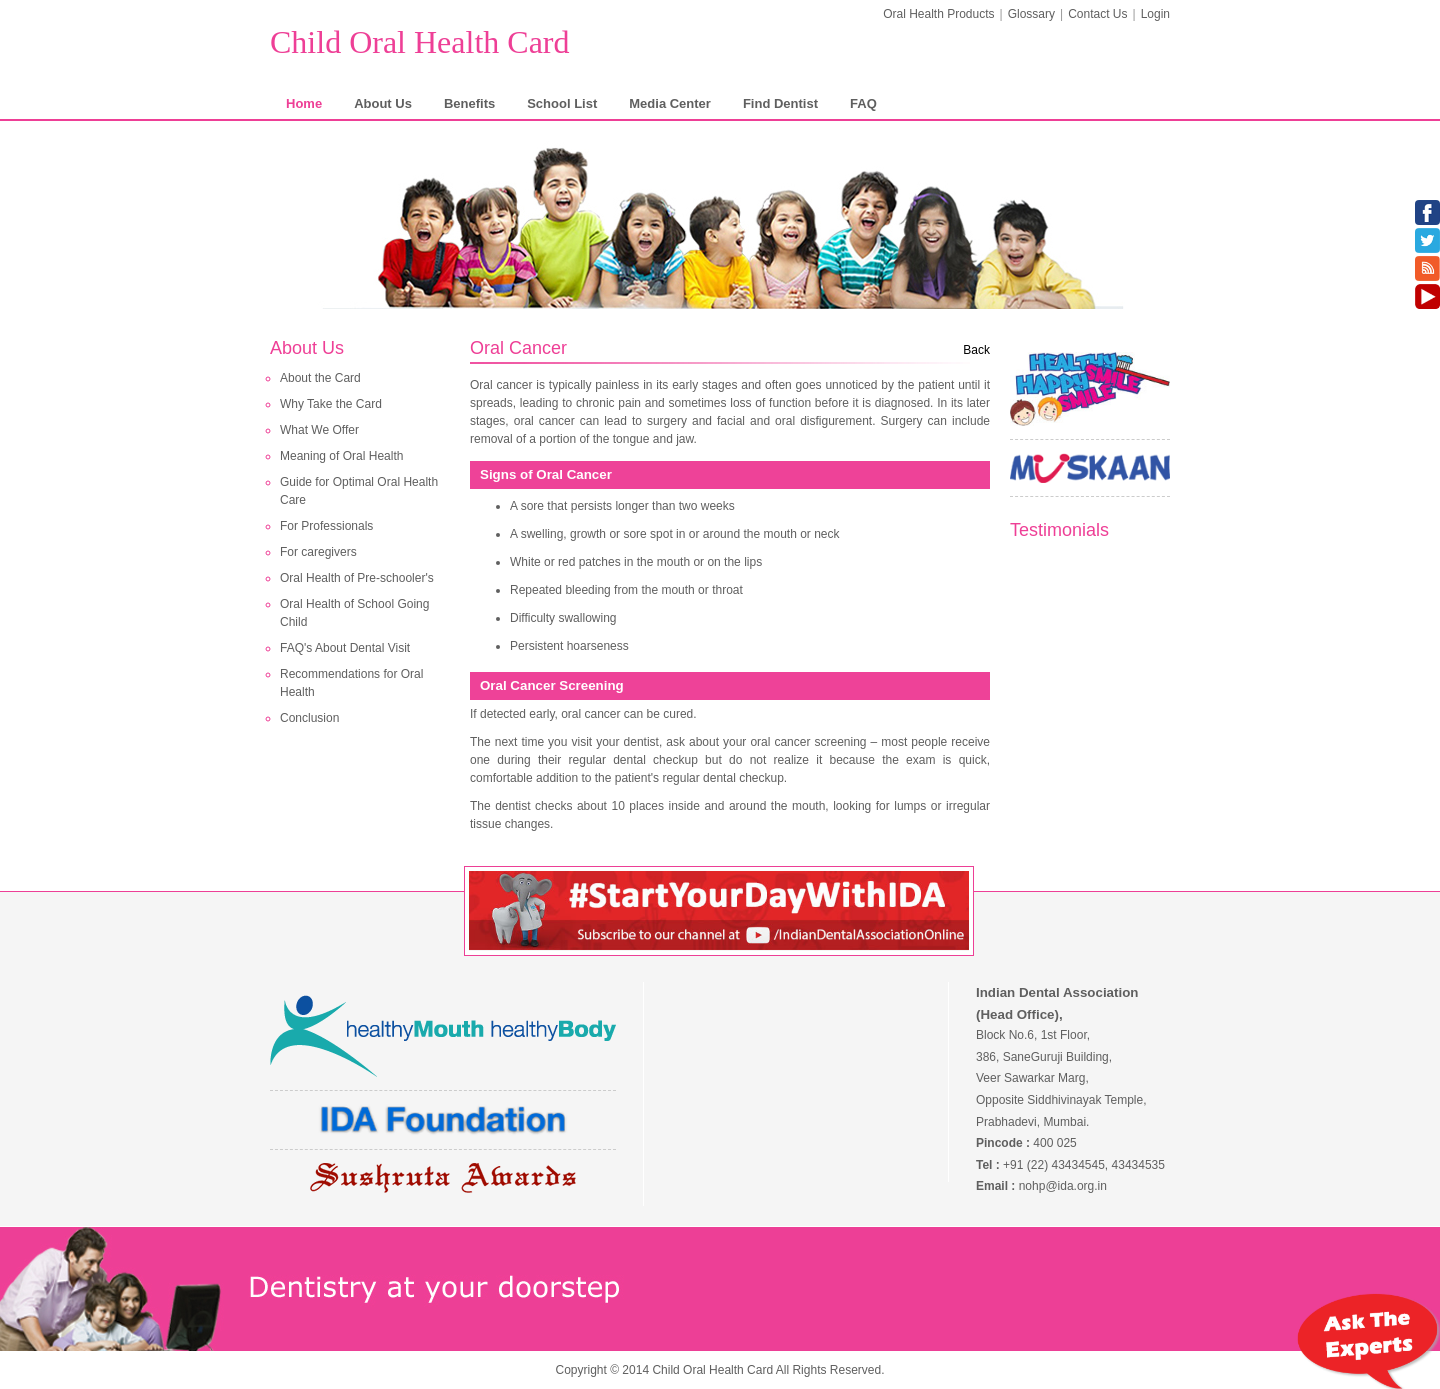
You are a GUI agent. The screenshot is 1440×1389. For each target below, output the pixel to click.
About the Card (320, 378)
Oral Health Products (938, 14)
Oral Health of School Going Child (354, 613)
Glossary (1031, 14)
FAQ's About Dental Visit (345, 648)
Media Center (670, 103)
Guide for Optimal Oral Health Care (359, 491)
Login (1155, 14)
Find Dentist (780, 103)
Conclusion (309, 718)
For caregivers (318, 552)
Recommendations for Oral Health (351, 683)
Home (304, 103)
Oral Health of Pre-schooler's (357, 578)
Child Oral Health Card (419, 42)
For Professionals (326, 526)
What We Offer (319, 430)
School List (562, 103)
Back (976, 350)
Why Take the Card (331, 404)
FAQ (863, 103)
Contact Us (1097, 14)
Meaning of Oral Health (341, 456)
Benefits (469, 103)
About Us (383, 103)
